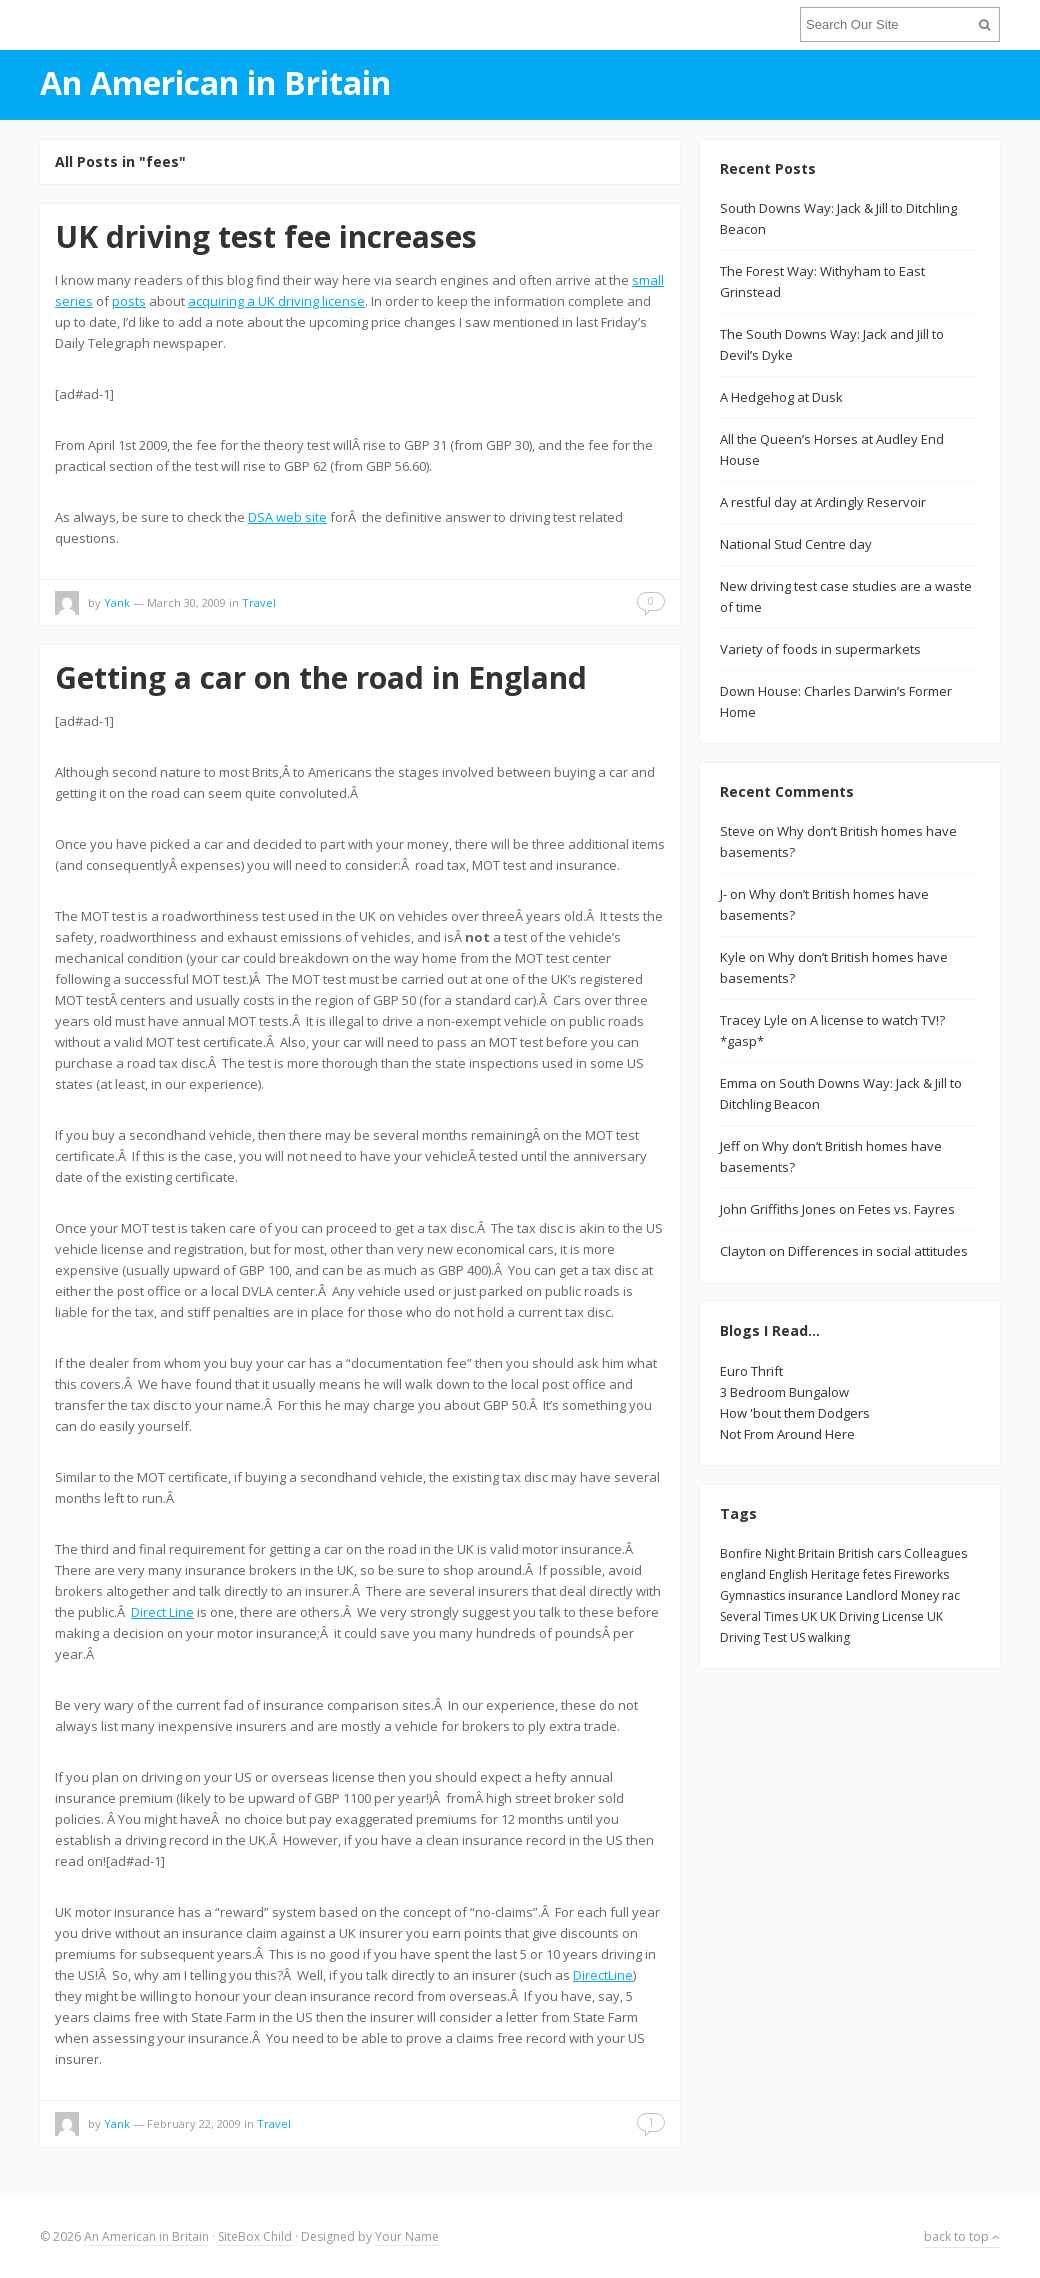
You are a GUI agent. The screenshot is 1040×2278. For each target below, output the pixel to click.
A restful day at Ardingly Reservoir (823, 502)
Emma (738, 1083)
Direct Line (162, 1612)
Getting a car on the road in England (321, 677)
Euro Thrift (751, 1371)
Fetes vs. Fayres (906, 1209)
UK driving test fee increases (266, 236)
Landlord (872, 1595)
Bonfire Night (757, 1553)
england (743, 1574)
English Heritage (814, 1574)
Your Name (407, 2236)
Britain (816, 1553)
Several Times (759, 1616)
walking (829, 1637)
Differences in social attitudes (878, 1251)
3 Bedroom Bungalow (784, 1392)
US (797, 1637)
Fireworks (921, 1574)
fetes (877, 1574)
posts (129, 301)
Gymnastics (752, 1595)
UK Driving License (872, 1616)
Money (920, 1595)
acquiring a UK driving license (276, 301)
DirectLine (603, 1975)
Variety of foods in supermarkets (820, 649)
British (856, 1553)
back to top (962, 2236)
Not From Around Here (787, 1434)
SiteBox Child (255, 2236)
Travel (259, 602)
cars (889, 1553)
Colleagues (935, 1553)
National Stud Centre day (796, 544)
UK (809, 1616)
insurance (815, 1595)
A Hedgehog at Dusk (781, 397)
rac (951, 1595)
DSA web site (287, 517)
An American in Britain (146, 2236)
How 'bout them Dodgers (795, 1413)
